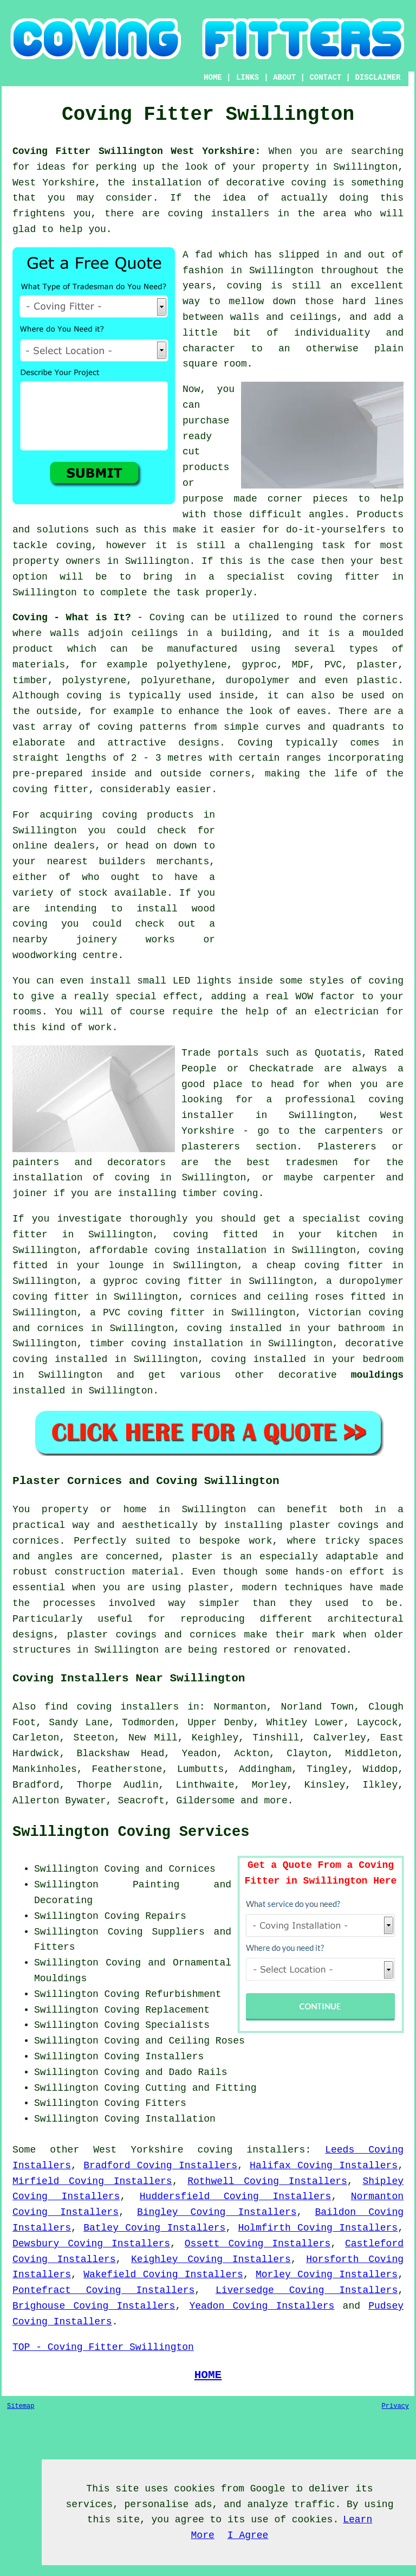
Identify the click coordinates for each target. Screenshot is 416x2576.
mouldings (377, 1375)
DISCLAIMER (377, 77)
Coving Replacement (157, 2010)
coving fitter (50, 789)
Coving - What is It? (71, 617)
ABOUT (284, 77)
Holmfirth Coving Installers (318, 2227)
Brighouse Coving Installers (93, 2306)
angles (326, 514)
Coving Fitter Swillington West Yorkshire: (136, 151)
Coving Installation (160, 2119)
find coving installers (111, 1706)
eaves (311, 711)
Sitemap (20, 2406)
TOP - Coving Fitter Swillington (103, 2347)
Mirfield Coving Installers (92, 2181)
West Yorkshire (138, 2149)
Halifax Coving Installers (324, 2165)
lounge (126, 1265)
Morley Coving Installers (327, 2274)
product (33, 649)
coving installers (252, 2149)
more (275, 1800)
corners (383, 617)
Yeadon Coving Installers (261, 2306)
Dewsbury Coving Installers (91, 2243)
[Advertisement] (313, 883)
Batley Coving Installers (154, 2227)
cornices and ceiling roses (267, 1297)
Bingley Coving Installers (217, 2212)
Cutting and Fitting (200, 2088)
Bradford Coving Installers (160, 2165)
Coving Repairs (145, 1916)
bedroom (383, 1359)
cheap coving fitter (325, 1265)
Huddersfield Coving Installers (236, 2196)
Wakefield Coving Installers (163, 2274)
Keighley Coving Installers (211, 2259)
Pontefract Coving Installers (103, 2290)
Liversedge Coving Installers (307, 2290)
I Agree (248, 2535)
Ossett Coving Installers (257, 2243)
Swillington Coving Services (130, 1832)
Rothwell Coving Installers (267, 2181)
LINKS (247, 77)
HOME (213, 77)
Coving (167, 617)
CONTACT (325, 77)
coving (84, 695)
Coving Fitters (145, 2103)
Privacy (395, 2406)
